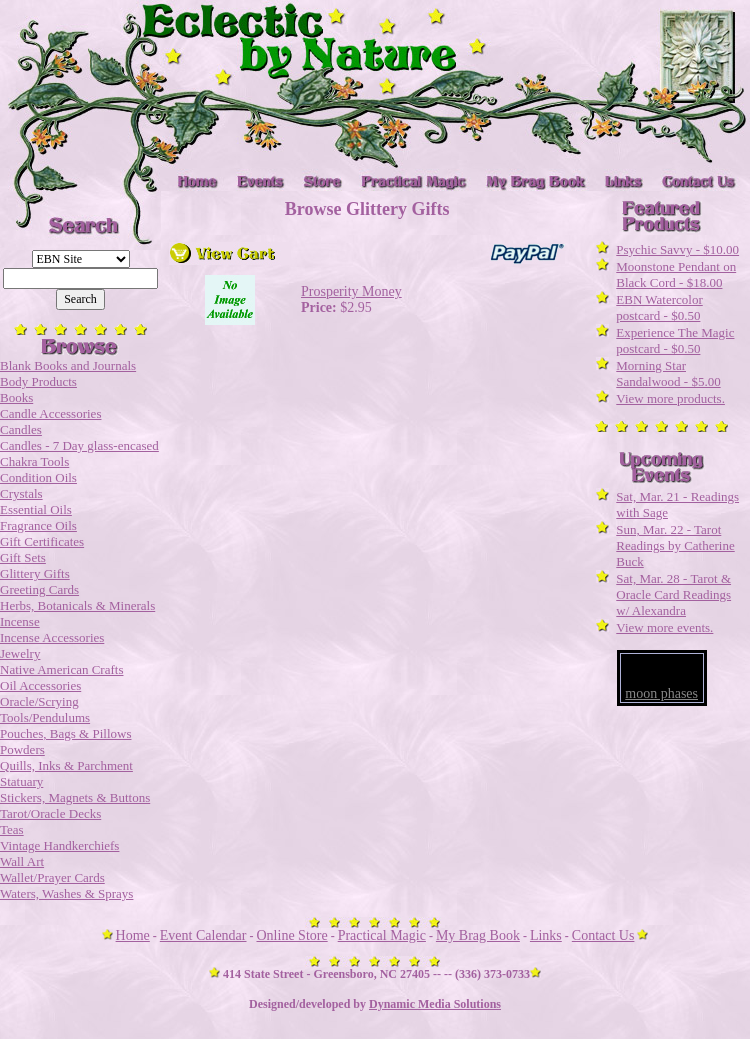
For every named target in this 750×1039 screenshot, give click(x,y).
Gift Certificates (42, 541)
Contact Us (603, 935)
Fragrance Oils (38, 525)
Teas (12, 829)
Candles (21, 429)
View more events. (664, 627)
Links (546, 935)
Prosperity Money (351, 291)
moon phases (661, 693)
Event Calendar (203, 935)
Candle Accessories (50, 413)
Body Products (38, 381)
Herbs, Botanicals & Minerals (77, 605)
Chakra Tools (34, 461)
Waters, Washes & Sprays (66, 893)
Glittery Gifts (35, 573)
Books (16, 397)
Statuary (21, 781)
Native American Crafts (61, 669)
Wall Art (22, 861)
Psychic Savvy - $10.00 (677, 249)
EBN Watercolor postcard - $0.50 (659, 307)
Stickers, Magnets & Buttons (75, 797)
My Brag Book (478, 935)
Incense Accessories (52, 637)
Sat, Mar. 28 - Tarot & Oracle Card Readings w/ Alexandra (673, 594)
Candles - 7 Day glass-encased (79, 445)
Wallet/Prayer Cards (52, 877)
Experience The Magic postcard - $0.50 (675, 340)
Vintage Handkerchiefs (59, 845)
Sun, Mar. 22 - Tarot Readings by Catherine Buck (675, 545)
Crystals (21, 493)
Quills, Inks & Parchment (66, 765)
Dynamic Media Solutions (435, 1004)
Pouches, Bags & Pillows (65, 733)
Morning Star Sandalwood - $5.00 (668, 373)
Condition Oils (38, 477)
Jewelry (20, 653)
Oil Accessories (40, 685)
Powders (22, 749)
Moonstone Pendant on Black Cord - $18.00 (676, 274)
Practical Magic (382, 935)
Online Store (292, 935)
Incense (20, 621)
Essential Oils (36, 509)
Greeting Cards (39, 589)
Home (133, 935)
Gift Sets (23, 557)
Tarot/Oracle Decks (50, 813)
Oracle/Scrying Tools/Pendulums (45, 709)
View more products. (670, 398)
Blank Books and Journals (68, 365)
